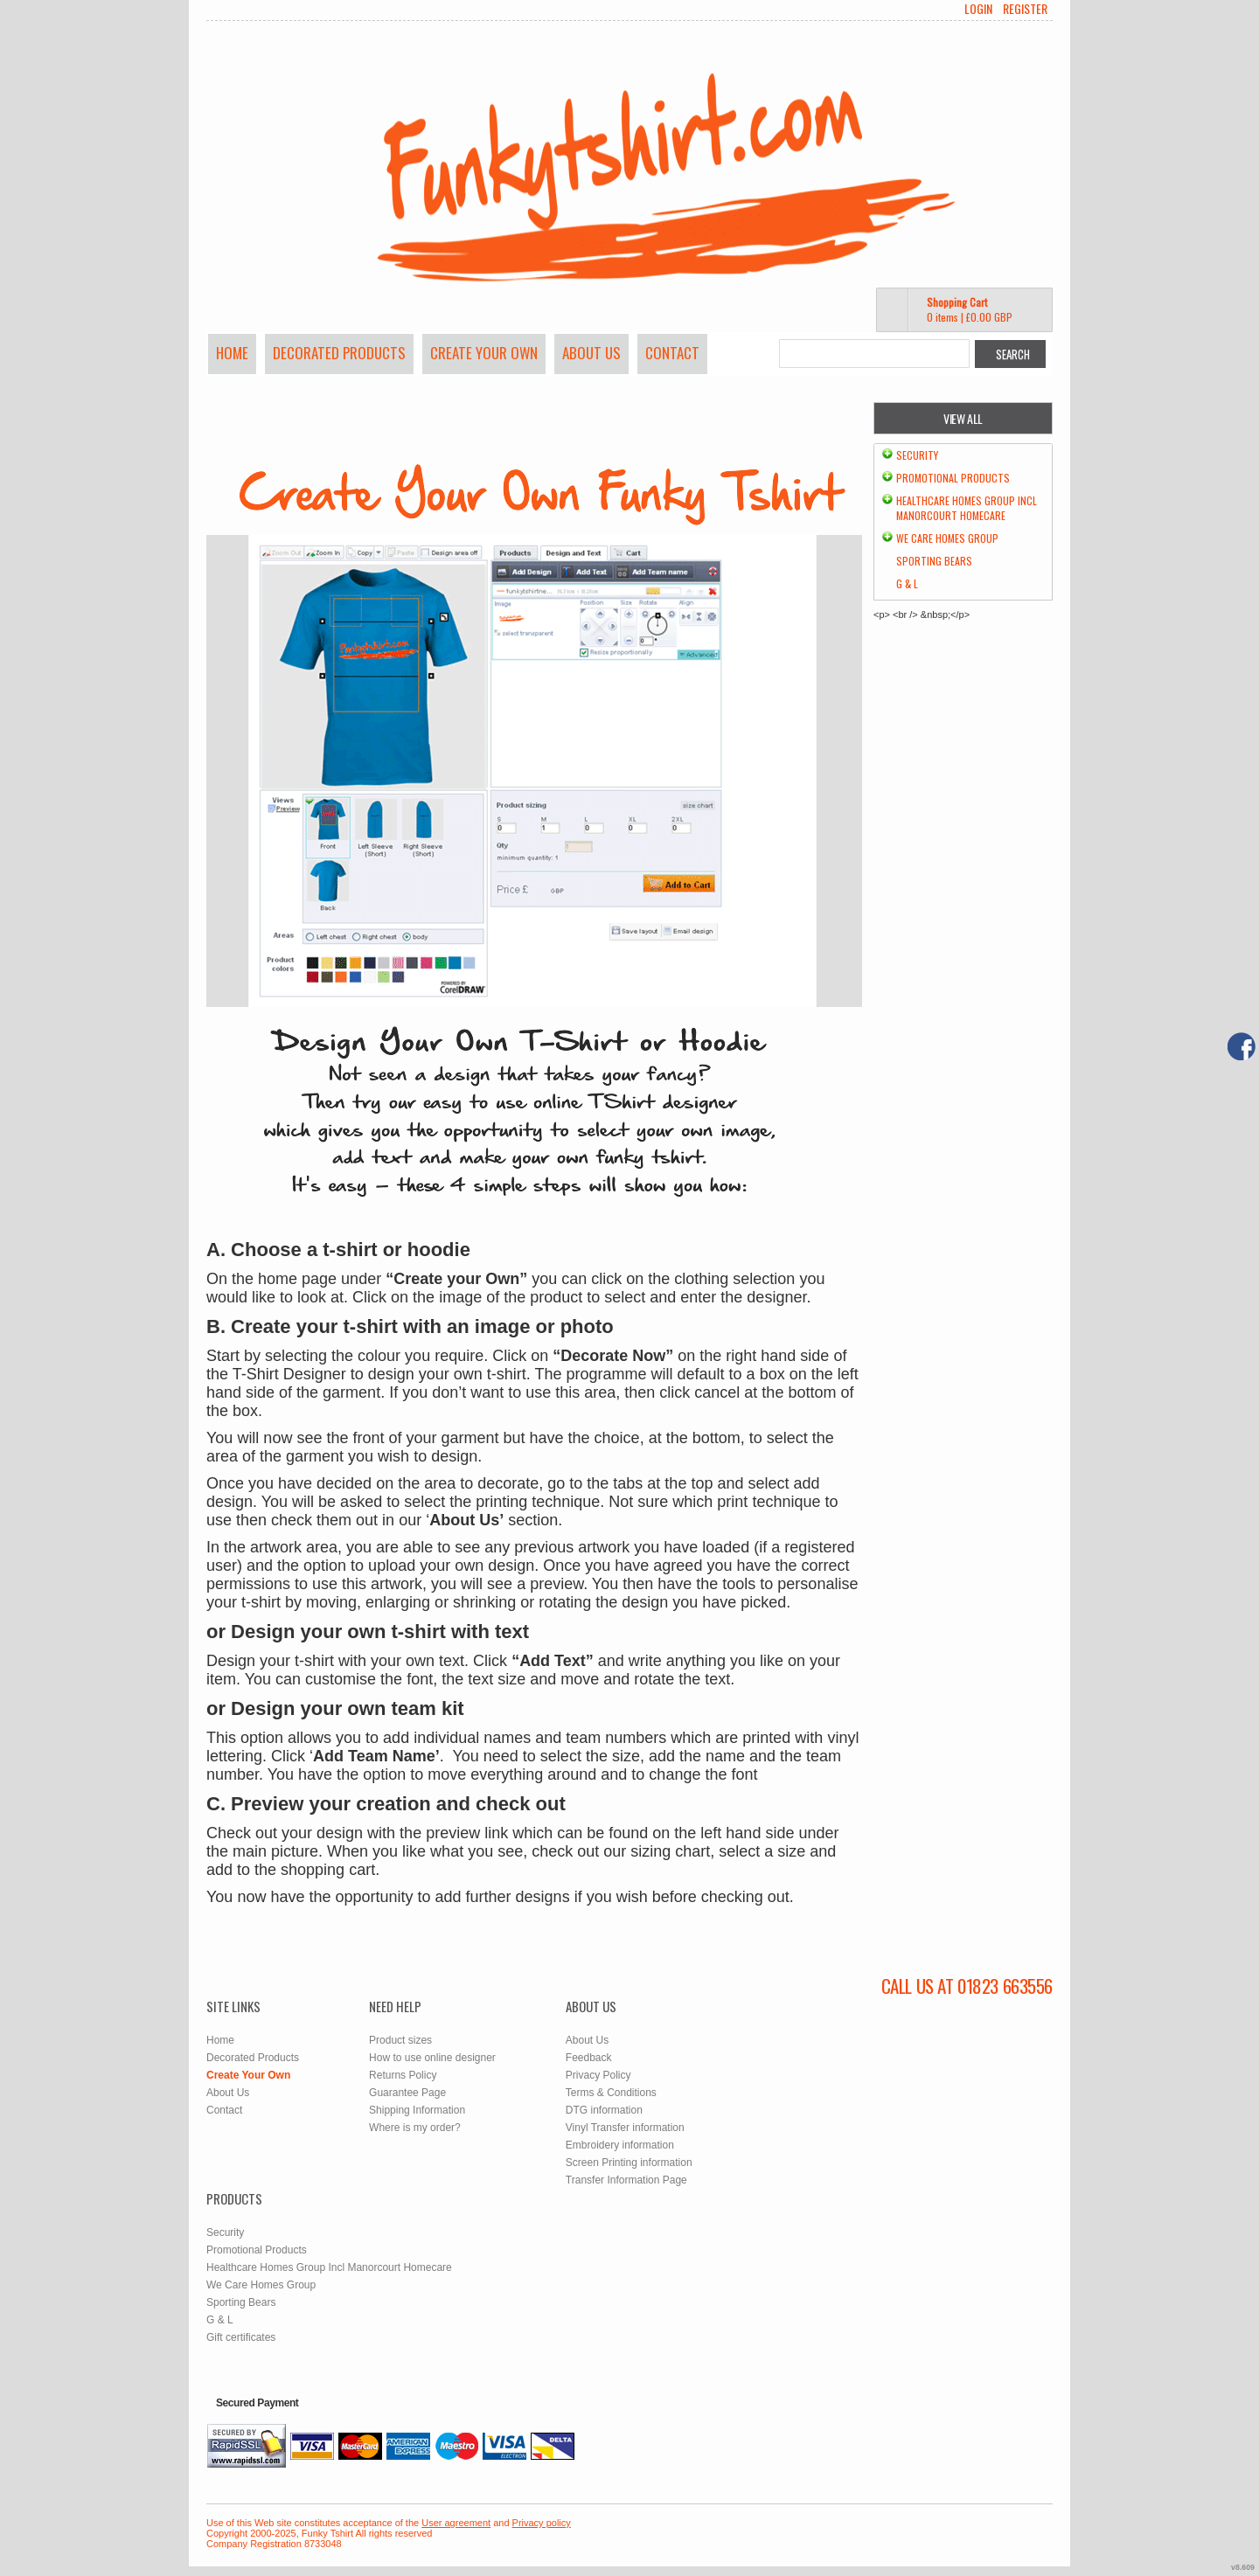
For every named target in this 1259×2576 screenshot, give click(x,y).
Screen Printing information (629, 2162)
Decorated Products (339, 353)
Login (978, 8)
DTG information (604, 2110)
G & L (907, 583)
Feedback (589, 2058)
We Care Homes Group (947, 538)
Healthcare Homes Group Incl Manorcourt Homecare (966, 508)
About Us (591, 353)
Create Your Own (484, 353)
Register (1025, 8)
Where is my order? (415, 2127)
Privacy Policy (598, 2075)
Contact (672, 353)
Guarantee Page (407, 2092)
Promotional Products (953, 477)
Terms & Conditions (611, 2092)
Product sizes (400, 2040)
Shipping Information (417, 2110)
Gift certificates (240, 2337)
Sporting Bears (934, 560)
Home (232, 353)
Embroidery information (620, 2145)
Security (917, 455)
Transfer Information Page (626, 2180)
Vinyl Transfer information (625, 2127)
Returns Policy (402, 2075)
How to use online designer (432, 2058)
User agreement (455, 2522)
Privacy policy (541, 2522)
